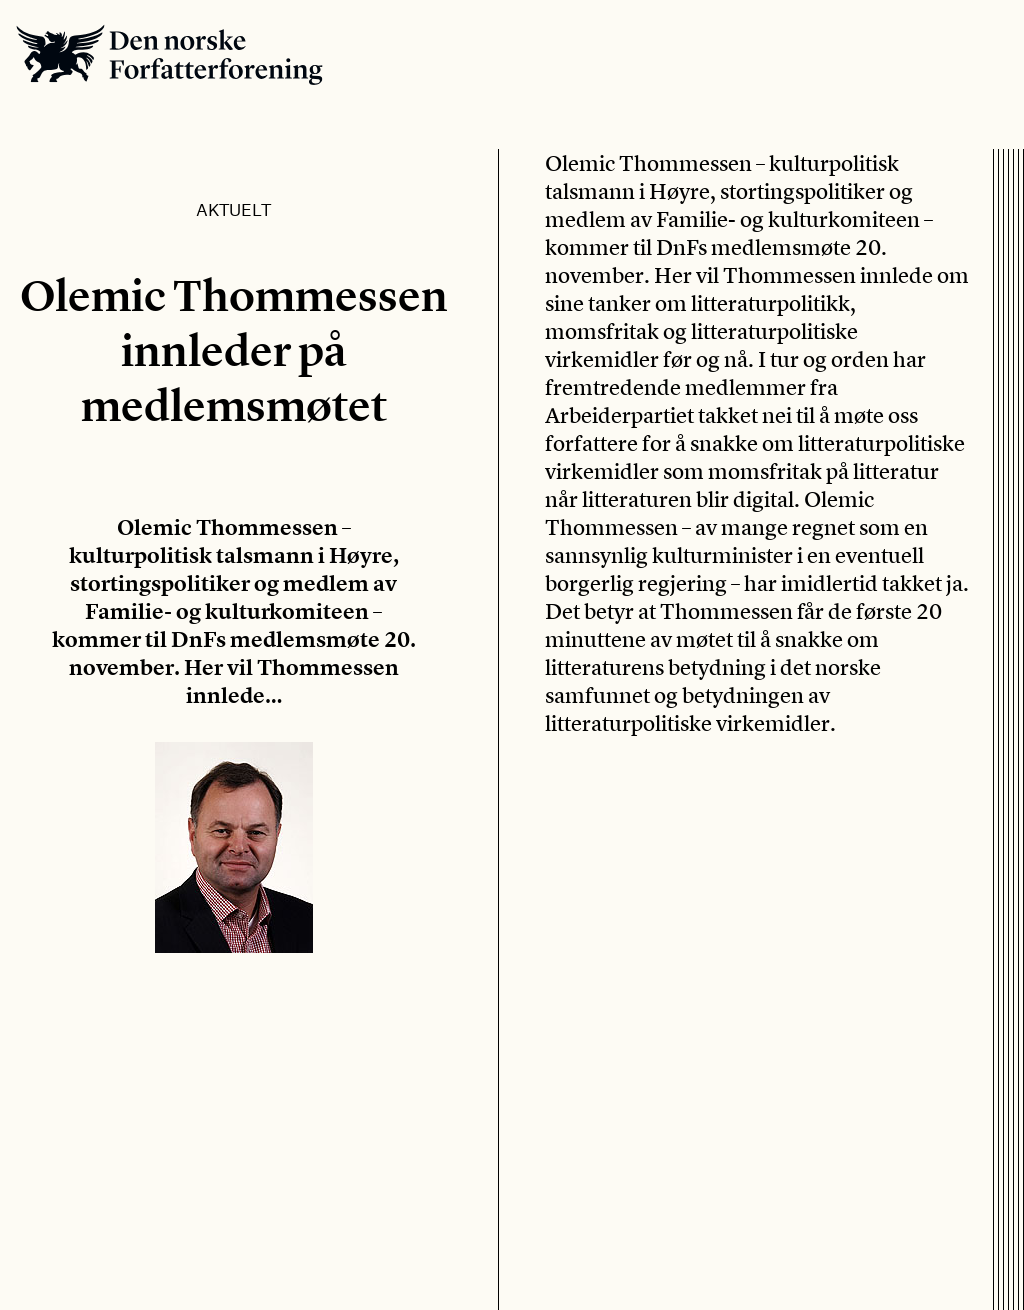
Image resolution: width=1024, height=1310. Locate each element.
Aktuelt (233, 209)
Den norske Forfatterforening (169, 54)
